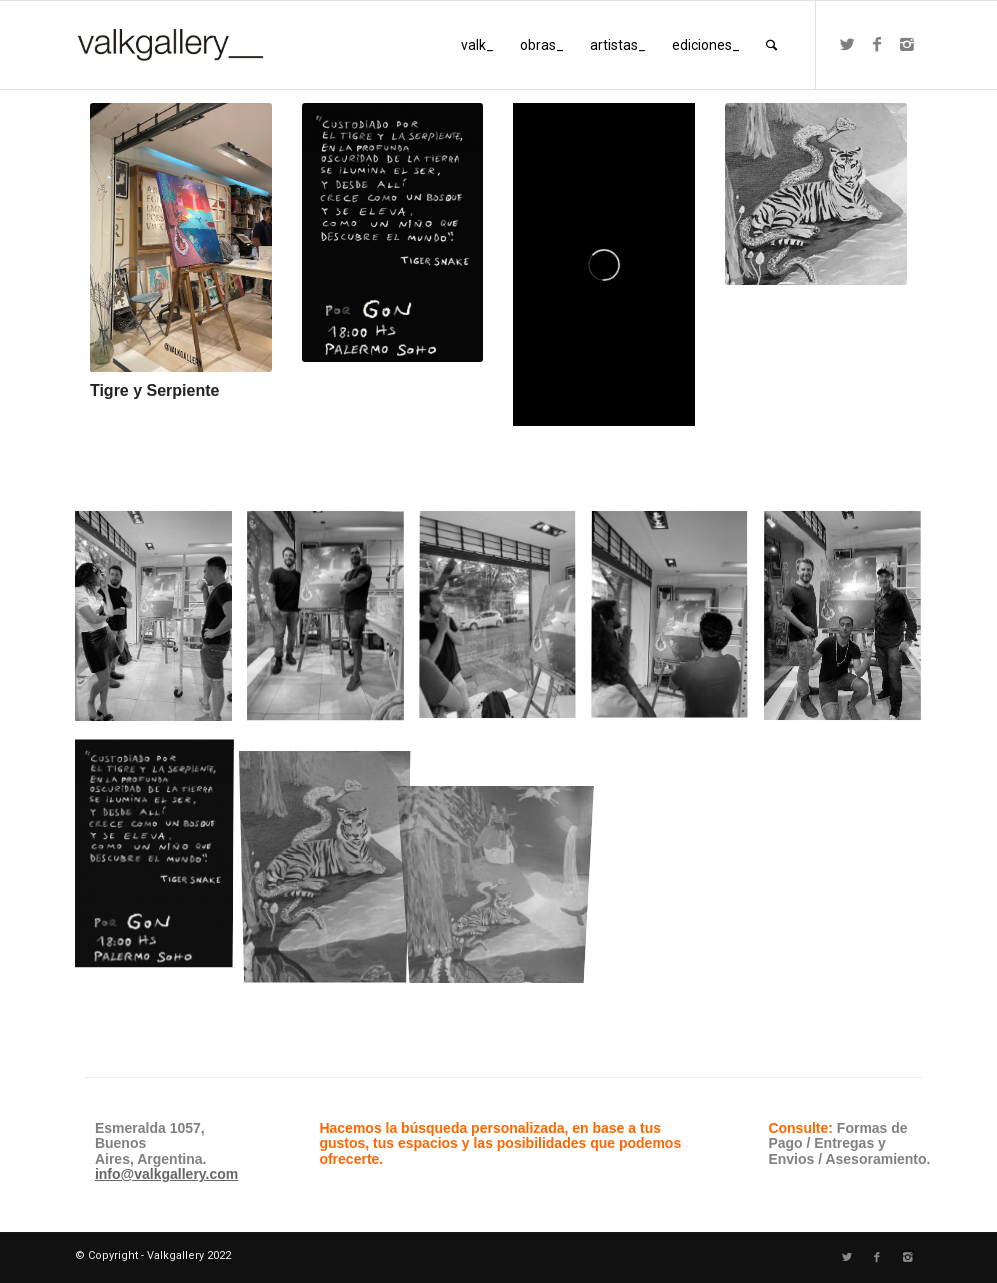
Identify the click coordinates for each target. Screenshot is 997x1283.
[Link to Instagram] (907, 44)
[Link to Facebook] (877, 44)
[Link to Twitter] (847, 44)
